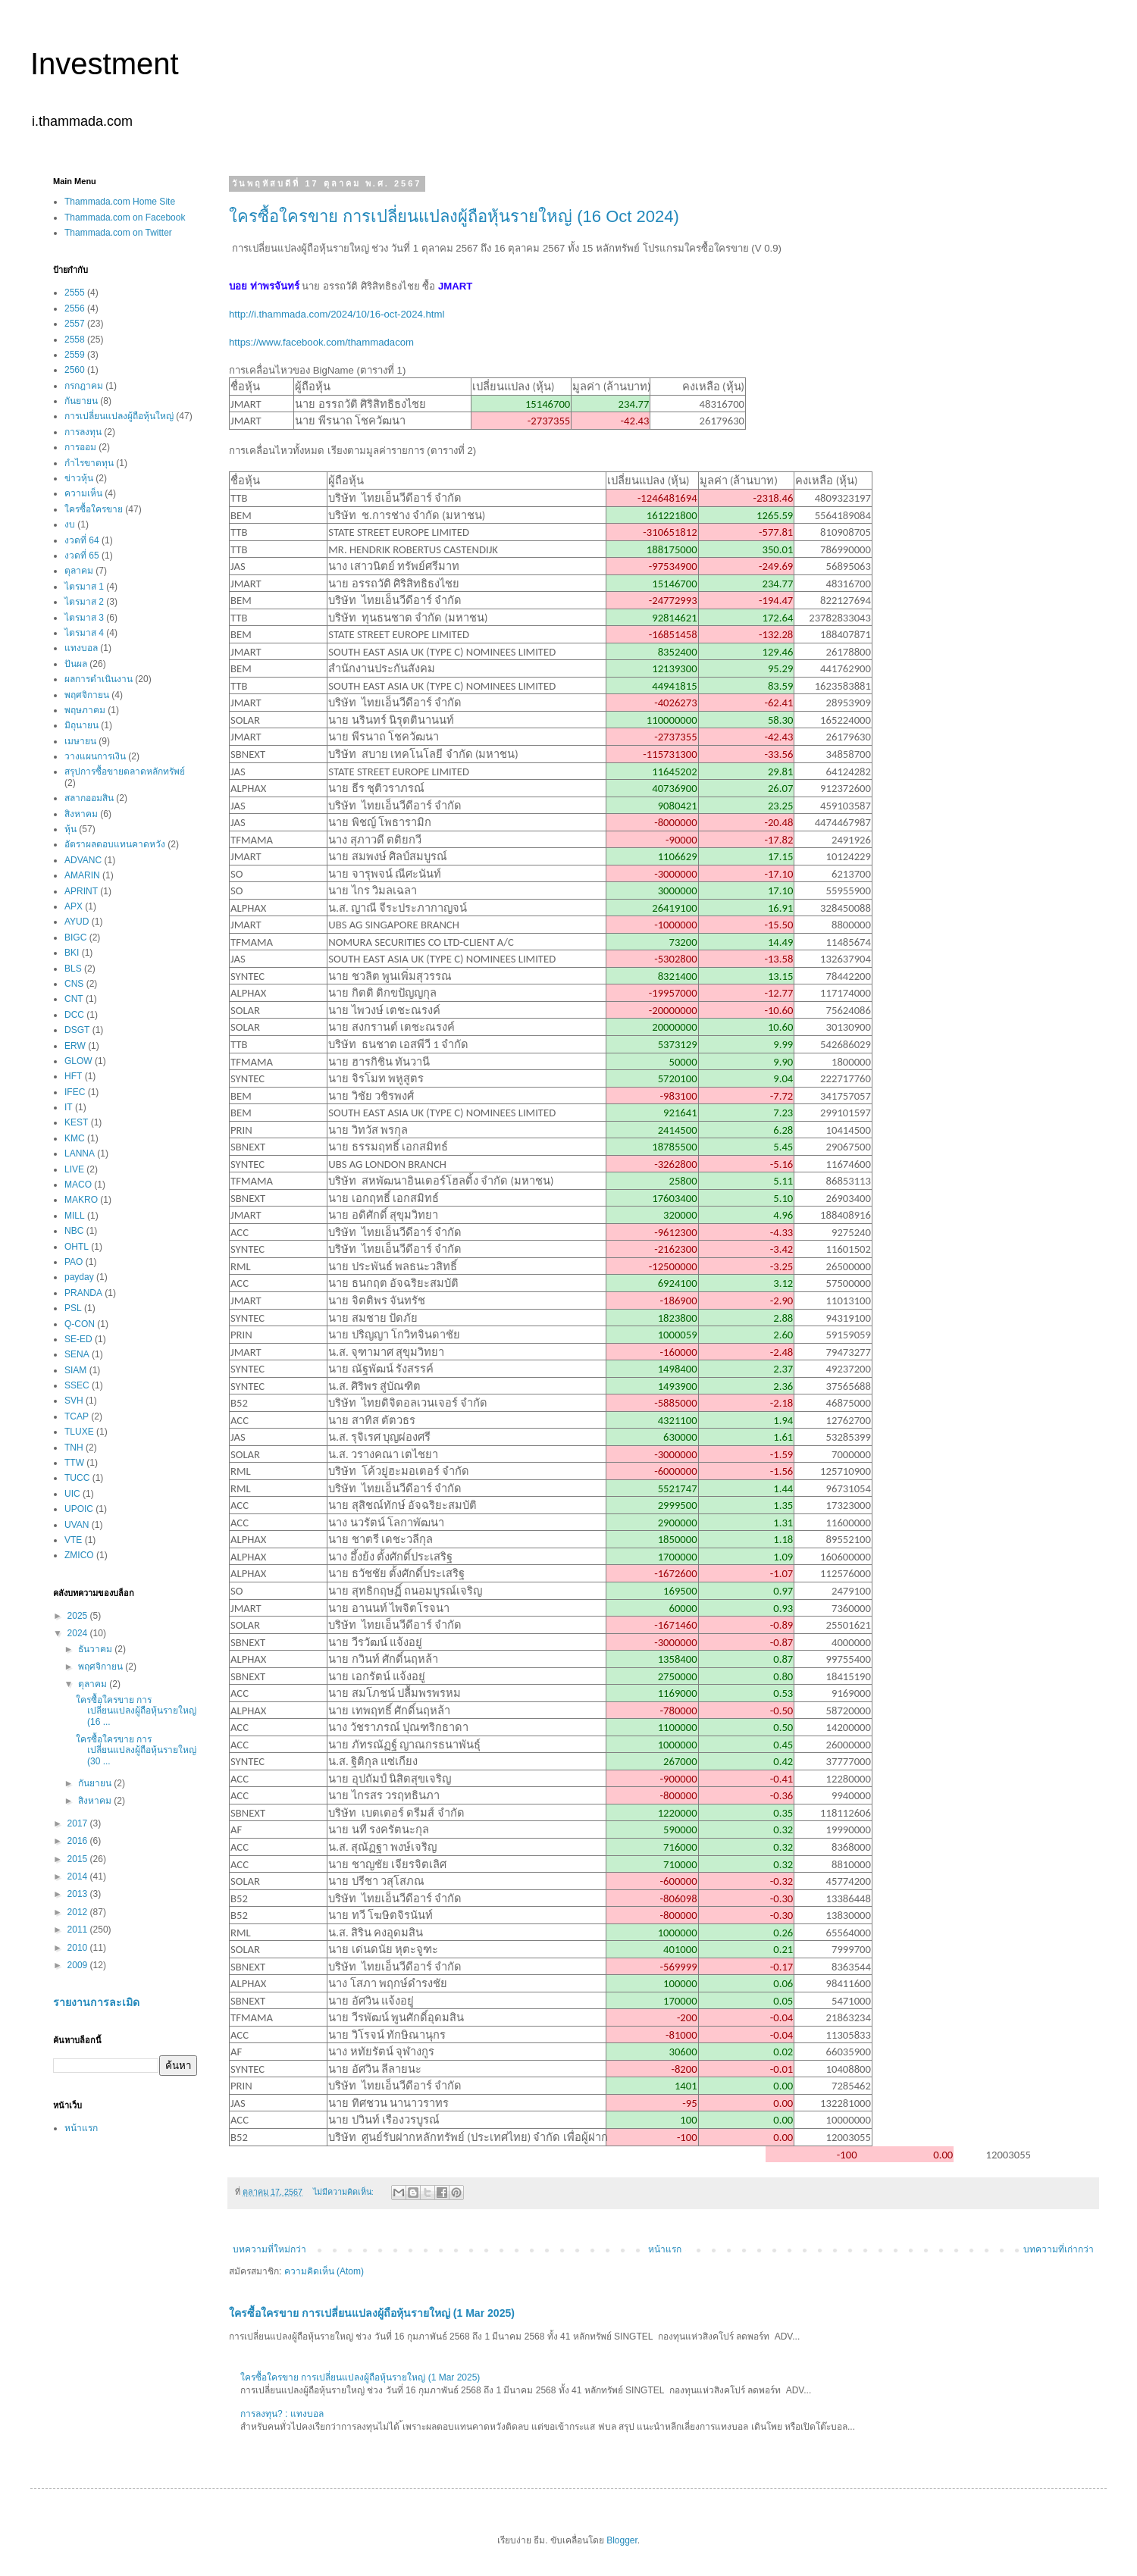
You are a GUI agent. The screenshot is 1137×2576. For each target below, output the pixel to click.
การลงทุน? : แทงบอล (282, 2414)
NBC (73, 1230)
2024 (78, 1633)
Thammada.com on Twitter (118, 232)
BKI (71, 952)
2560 (74, 370)
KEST (76, 1122)
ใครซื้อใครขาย (93, 509)
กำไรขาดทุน (89, 463)
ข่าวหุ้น (78, 478)
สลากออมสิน (89, 798)
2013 (78, 1894)
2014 (78, 1876)
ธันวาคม (96, 1649)
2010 (78, 1947)
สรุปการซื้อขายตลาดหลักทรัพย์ (124, 771)
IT (68, 1107)
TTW (74, 1462)
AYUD (76, 921)
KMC (74, 1138)
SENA (76, 1354)
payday (79, 1277)
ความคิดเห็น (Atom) (324, 2271)
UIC (72, 1493)
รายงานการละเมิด (96, 2002)
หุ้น (70, 829)
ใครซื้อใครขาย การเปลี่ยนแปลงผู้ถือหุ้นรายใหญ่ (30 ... (136, 1750)
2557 (74, 323)
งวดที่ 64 (81, 540)
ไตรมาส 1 (84, 586)
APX (73, 906)
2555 (74, 292)
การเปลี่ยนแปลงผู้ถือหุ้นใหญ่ (119, 416)
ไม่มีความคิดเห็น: (344, 2191)
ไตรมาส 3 (84, 617)
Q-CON (79, 1324)
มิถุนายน (81, 725)
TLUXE (79, 1431)
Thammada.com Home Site (119, 201)
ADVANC (83, 860)
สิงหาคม (81, 814)
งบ (69, 524)
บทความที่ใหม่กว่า (269, 2249)
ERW (75, 1046)
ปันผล (75, 664)
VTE (73, 1540)
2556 (74, 308)
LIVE (74, 1169)
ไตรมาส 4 (84, 633)
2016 (78, 1841)
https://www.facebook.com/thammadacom (321, 342)
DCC (74, 1014)
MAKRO (81, 1199)
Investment (104, 63)
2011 (78, 1929)
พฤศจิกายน (86, 695)
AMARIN (82, 875)
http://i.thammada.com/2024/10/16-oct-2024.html (336, 314)
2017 (78, 1823)
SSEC (76, 1385)
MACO (78, 1184)
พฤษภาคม (84, 710)
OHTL (76, 1246)
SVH (73, 1400)
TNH (73, 1447)
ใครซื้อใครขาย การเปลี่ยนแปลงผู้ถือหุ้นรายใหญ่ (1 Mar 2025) (372, 2313)
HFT (73, 1076)
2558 (74, 339)
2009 (78, 1965)
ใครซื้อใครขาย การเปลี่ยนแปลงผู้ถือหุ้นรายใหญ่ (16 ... (136, 1711)
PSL (73, 1308)
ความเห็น (83, 493)
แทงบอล (81, 648)
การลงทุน (83, 432)
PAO (73, 1262)
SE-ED (78, 1339)
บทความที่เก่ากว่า (1058, 2249)
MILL (74, 1215)
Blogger (621, 2540)
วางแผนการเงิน (95, 756)
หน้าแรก (664, 2249)
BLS (73, 968)
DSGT (76, 1030)
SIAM (75, 1370)
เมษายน (80, 741)
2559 (74, 354)
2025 (78, 1615)
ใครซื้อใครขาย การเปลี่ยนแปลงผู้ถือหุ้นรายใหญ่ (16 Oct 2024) (454, 216)
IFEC (74, 1092)
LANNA (79, 1153)
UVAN (76, 1525)
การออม (80, 447)
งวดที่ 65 (81, 555)
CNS (73, 983)
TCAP (76, 1416)
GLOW (78, 1061)
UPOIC (78, 1509)
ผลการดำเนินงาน (98, 679)
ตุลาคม (78, 570)
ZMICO (79, 1555)
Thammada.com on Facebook (124, 217)
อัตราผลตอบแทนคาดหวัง (114, 844)
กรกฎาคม (83, 385)
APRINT (81, 891)
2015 (78, 1859)
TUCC (76, 1478)
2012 (78, 1912)
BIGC (75, 937)
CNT (73, 999)
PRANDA (83, 1293)
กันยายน (81, 401)
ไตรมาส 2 (84, 601)
